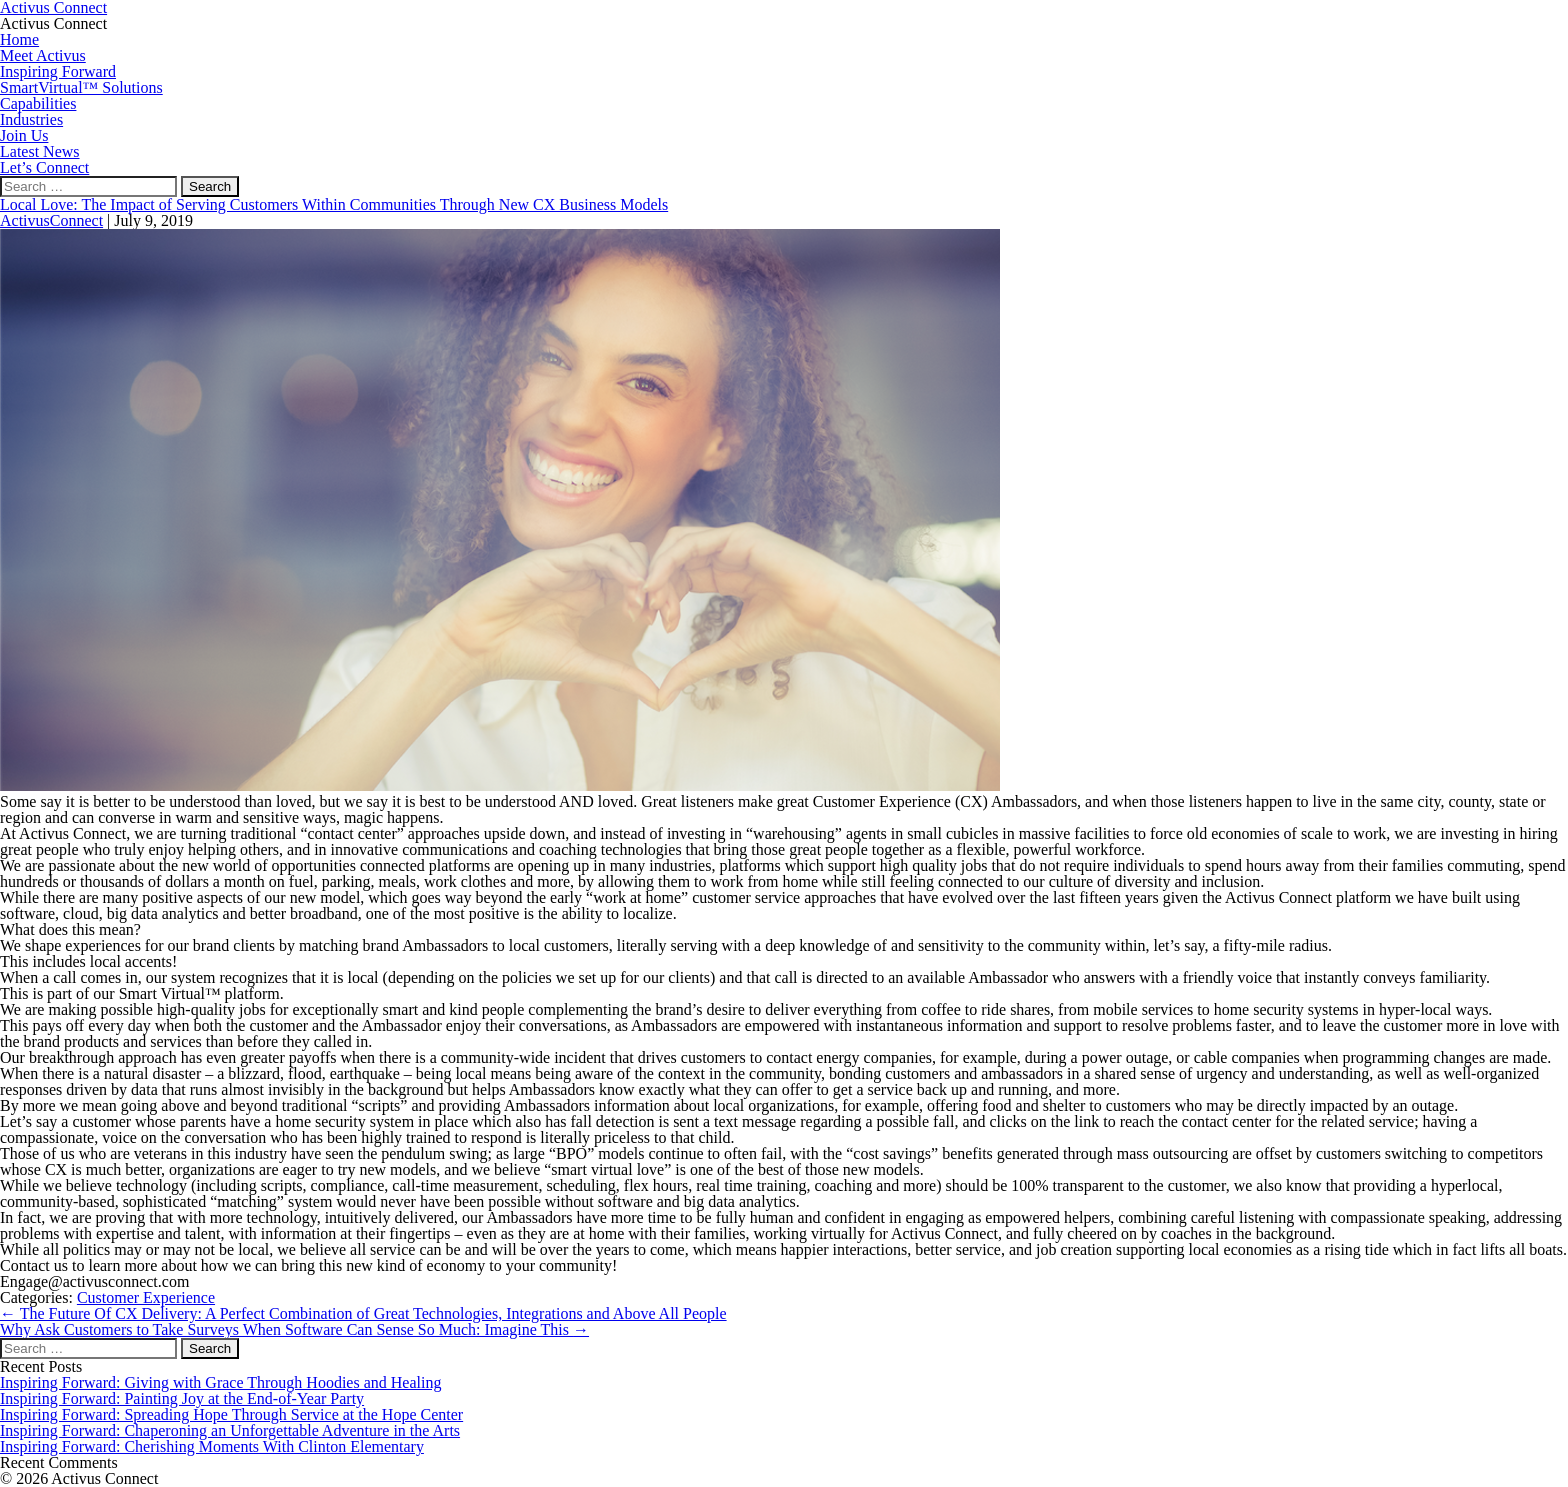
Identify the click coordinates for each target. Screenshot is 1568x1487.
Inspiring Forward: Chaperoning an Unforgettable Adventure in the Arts (230, 1430)
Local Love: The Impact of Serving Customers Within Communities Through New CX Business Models (334, 204)
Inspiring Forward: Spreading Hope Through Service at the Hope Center (231, 1414)
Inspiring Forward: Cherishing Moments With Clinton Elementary (212, 1446)
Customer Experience (146, 1297)
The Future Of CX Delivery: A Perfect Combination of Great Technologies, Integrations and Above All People (363, 1313)
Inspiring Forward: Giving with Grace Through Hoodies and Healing (220, 1382)
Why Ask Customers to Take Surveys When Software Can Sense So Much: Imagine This (294, 1329)
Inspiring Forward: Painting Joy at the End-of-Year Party (182, 1398)
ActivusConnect (51, 220)
